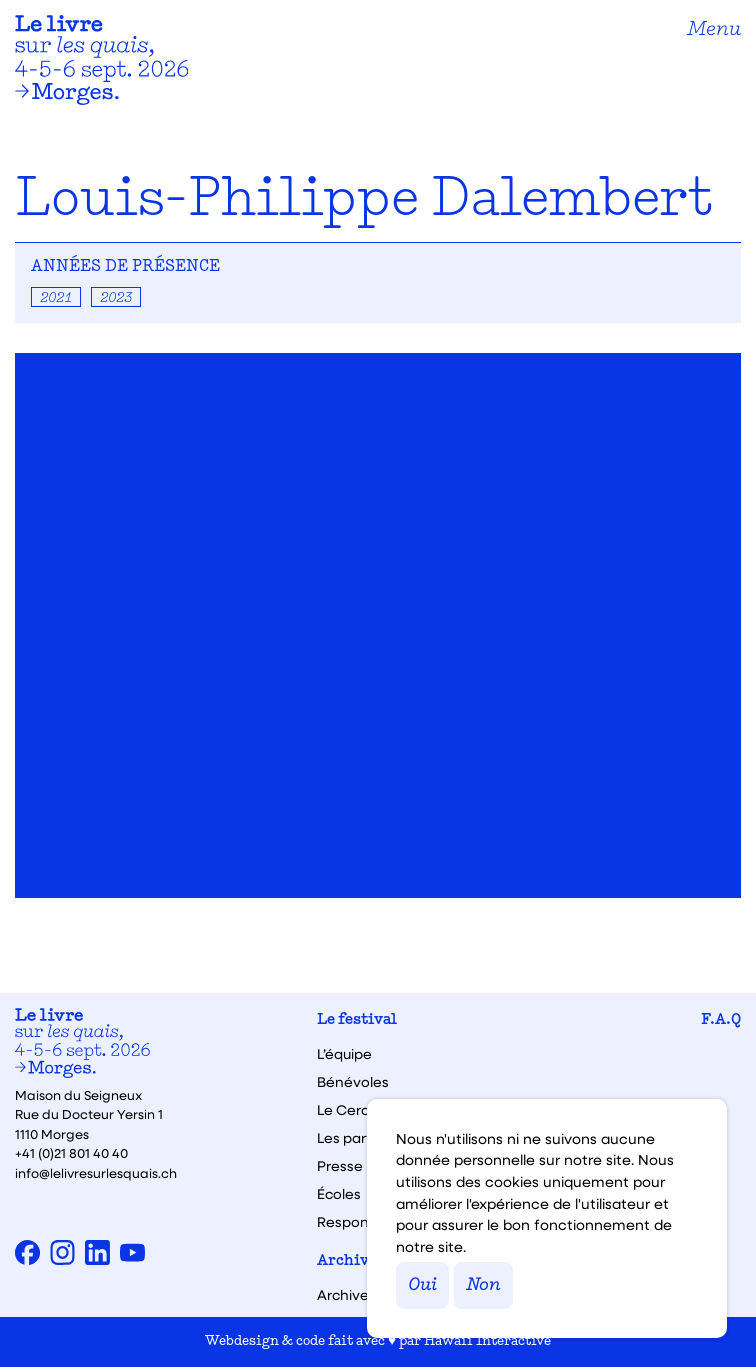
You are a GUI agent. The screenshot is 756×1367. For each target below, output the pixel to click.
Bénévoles (353, 1082)
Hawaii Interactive (487, 1341)
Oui (422, 1285)
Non (483, 1285)
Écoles (339, 1194)
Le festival (357, 1020)
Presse (340, 1166)
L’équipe (344, 1054)
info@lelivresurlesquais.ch (96, 1172)
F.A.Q (721, 1020)
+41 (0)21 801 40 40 (71, 1152)
